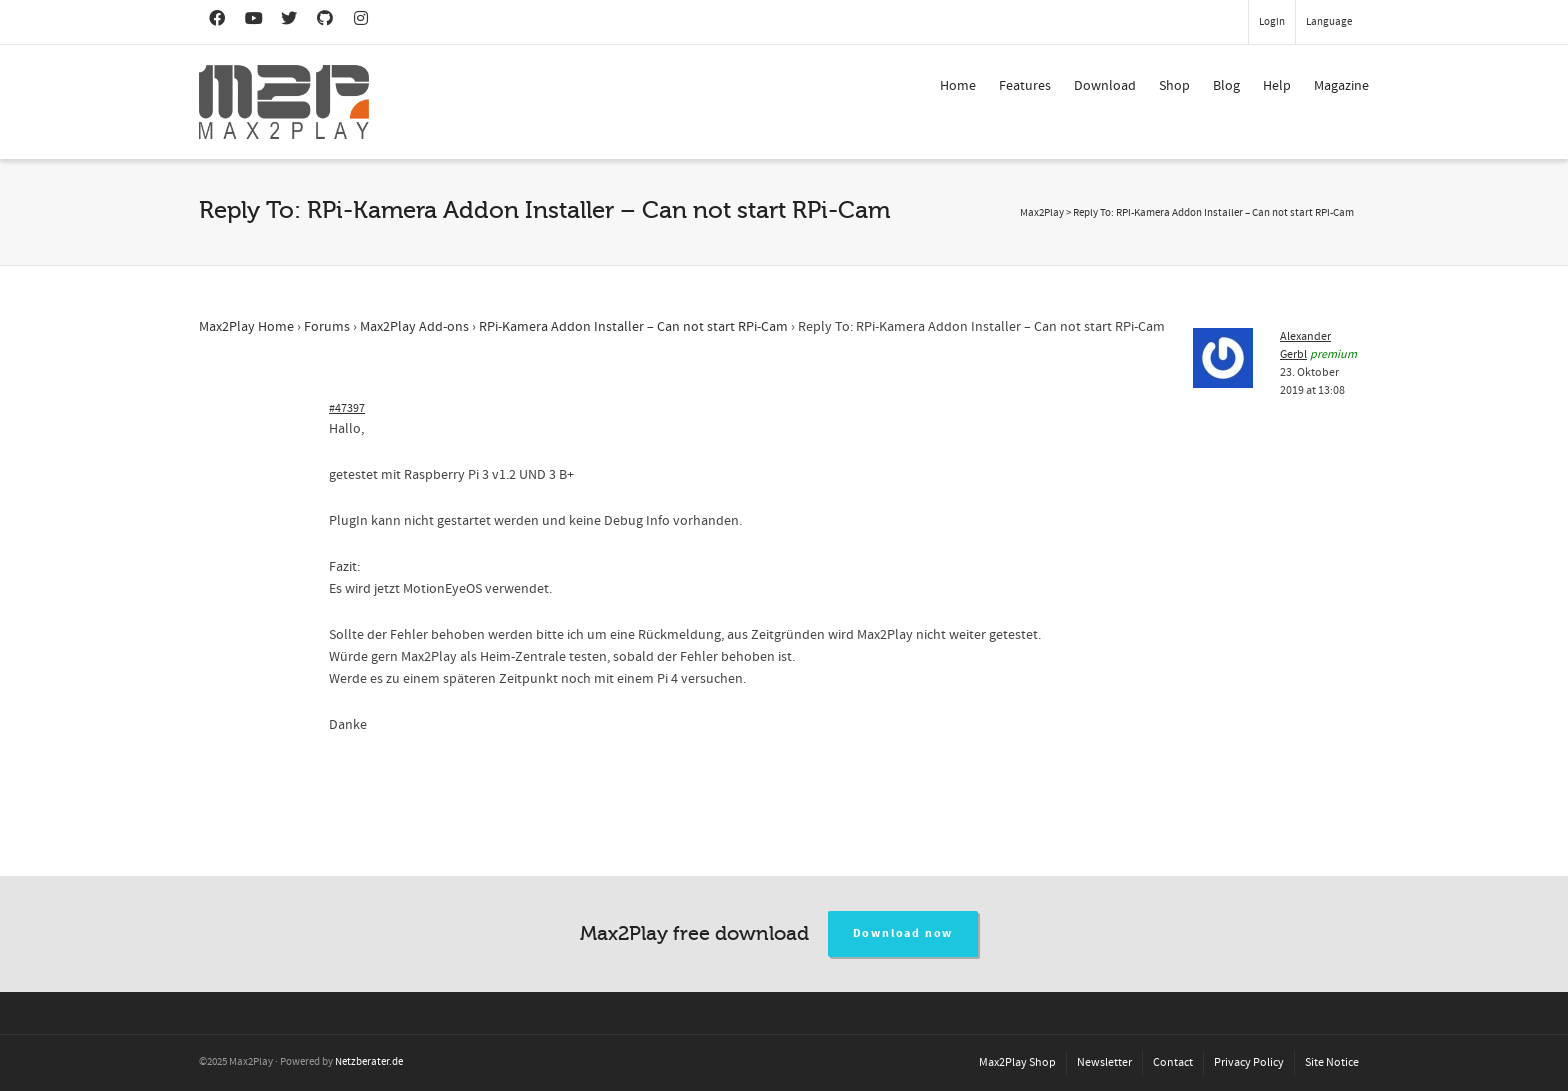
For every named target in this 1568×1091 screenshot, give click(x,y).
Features (1025, 86)
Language (1329, 22)
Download (1105, 86)
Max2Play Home (246, 327)
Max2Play (1042, 213)
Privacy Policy (1249, 1062)
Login (1272, 22)
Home (958, 86)
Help (1277, 86)
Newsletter (1104, 1062)
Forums (327, 327)
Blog (1226, 86)
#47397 (347, 408)
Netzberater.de (369, 1062)
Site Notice (1332, 1062)
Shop (1174, 86)
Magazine (1341, 86)
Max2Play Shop (1017, 1062)
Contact (1173, 1062)
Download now (903, 933)
